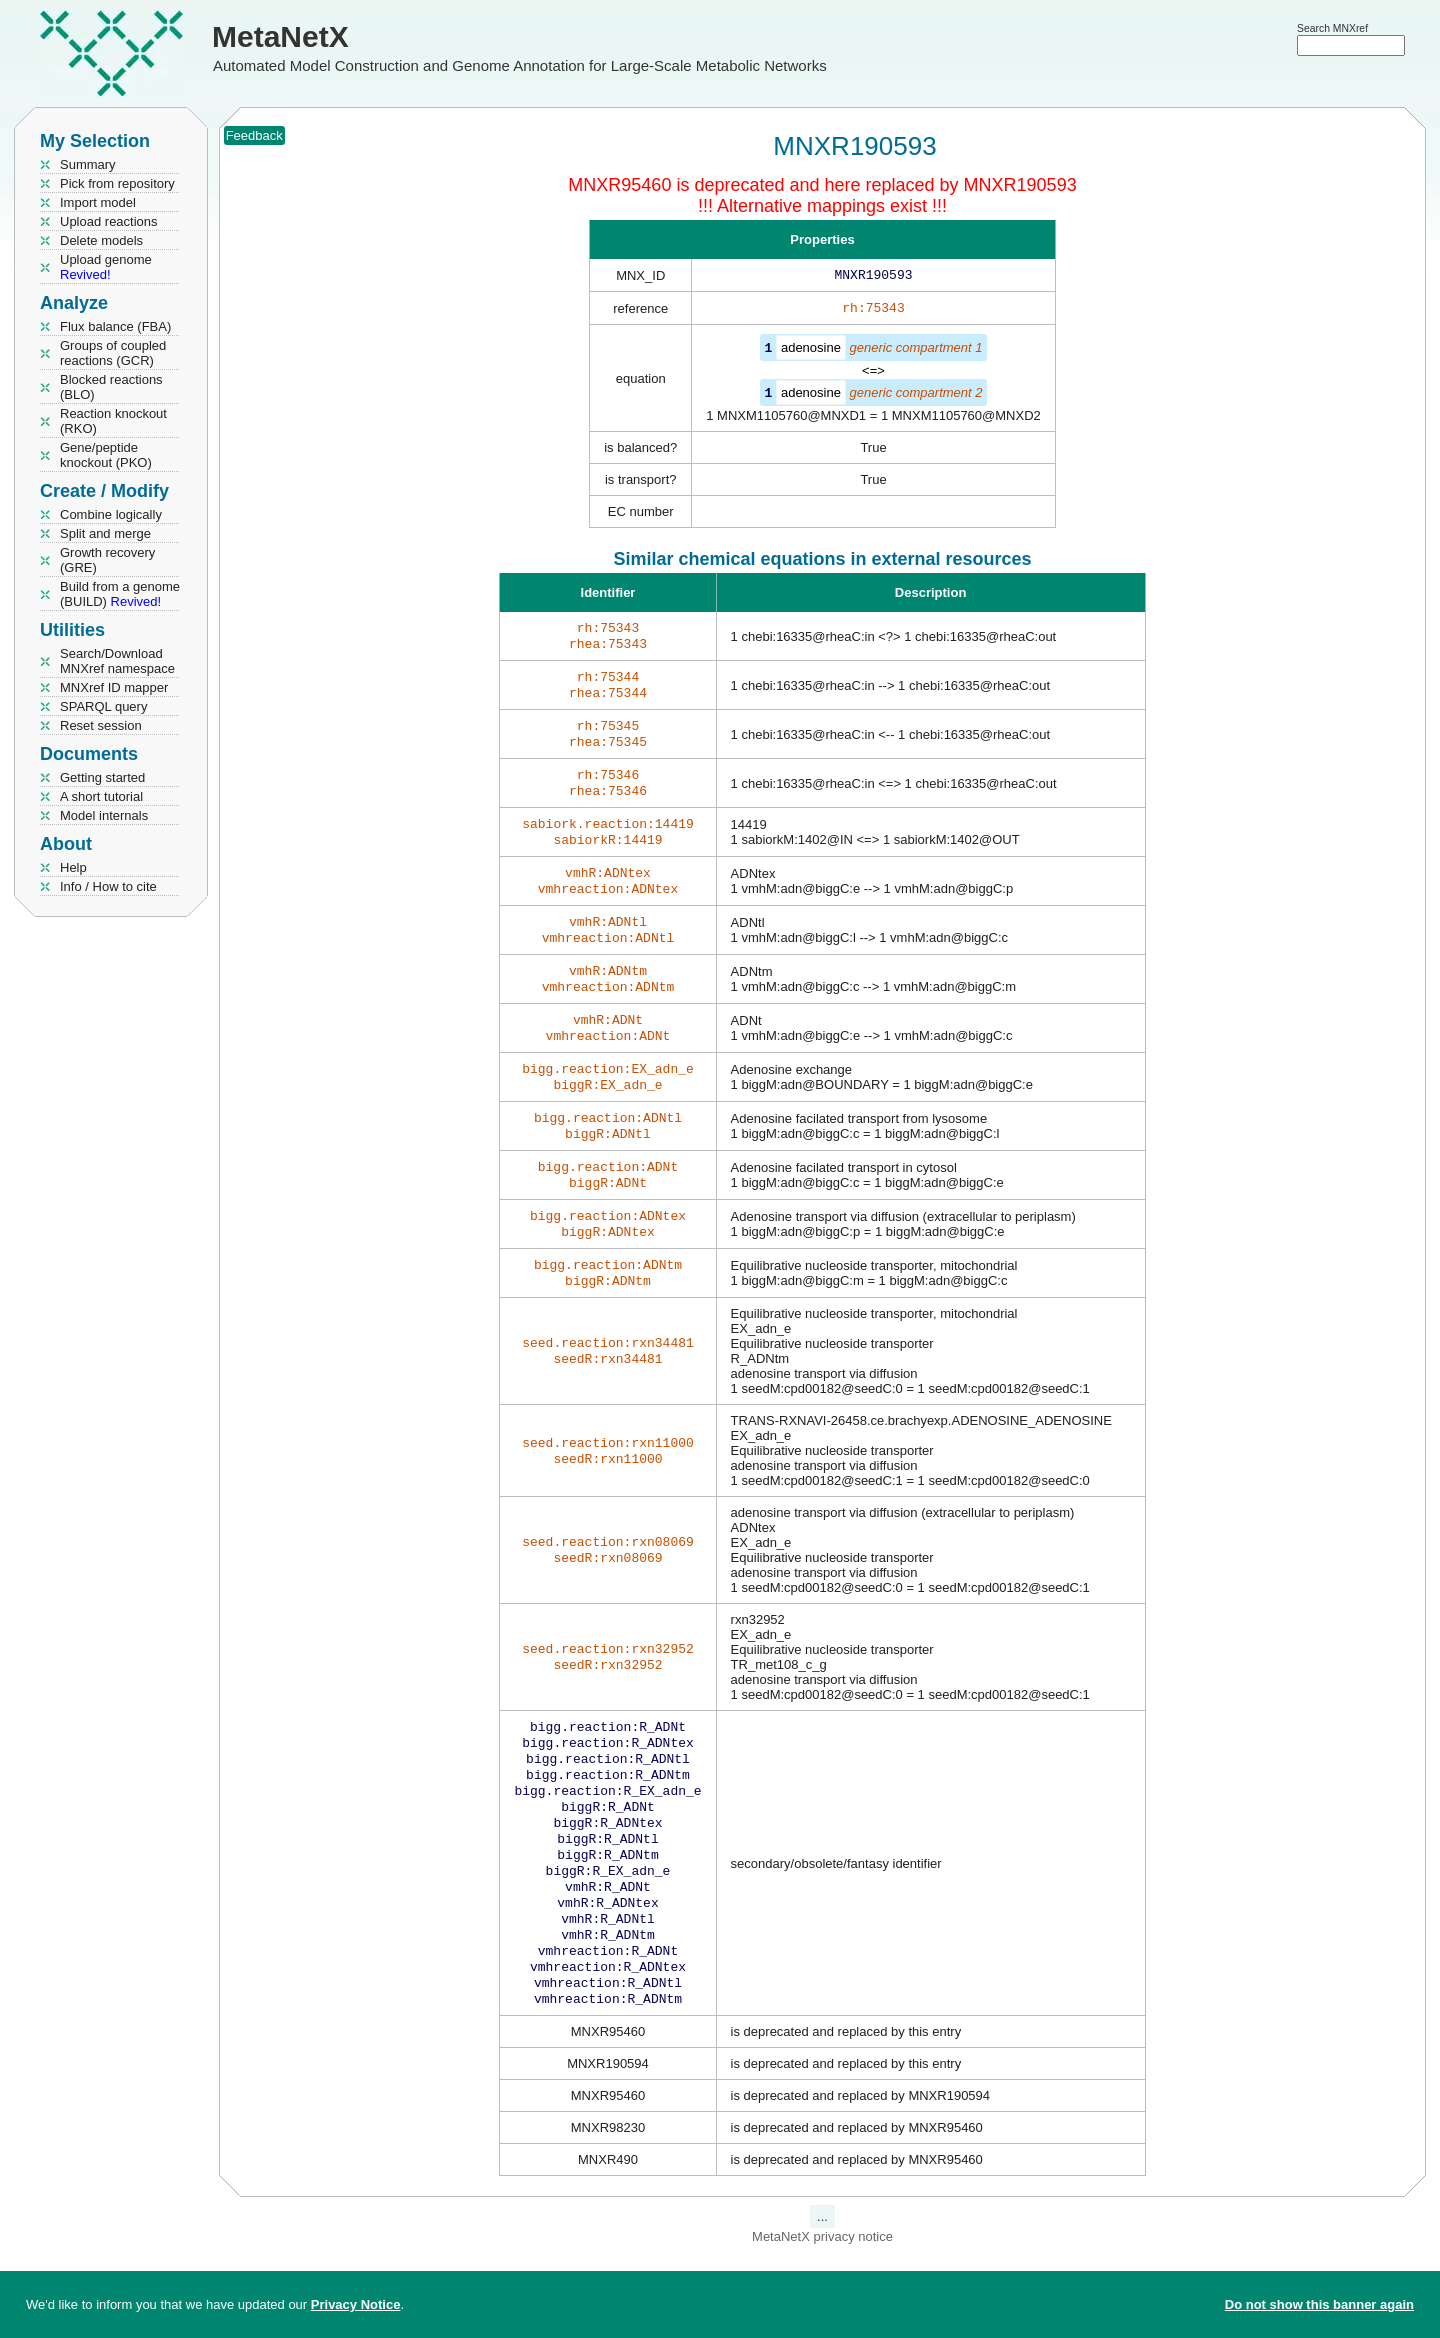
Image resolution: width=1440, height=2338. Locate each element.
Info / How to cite (108, 886)
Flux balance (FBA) (115, 326)
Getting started (102, 777)
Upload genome (106, 267)
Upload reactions (109, 221)
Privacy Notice (356, 2304)
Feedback (254, 135)
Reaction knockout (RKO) (113, 421)
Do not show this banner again (1319, 2304)
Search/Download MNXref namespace (117, 661)
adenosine (811, 351)
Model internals (104, 815)
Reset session (101, 725)
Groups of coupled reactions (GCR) (113, 353)
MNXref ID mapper (114, 687)
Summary (88, 164)
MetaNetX (280, 36)
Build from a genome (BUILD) (120, 594)
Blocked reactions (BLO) (111, 387)
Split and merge (105, 533)
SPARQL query (103, 706)
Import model (98, 202)
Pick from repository (117, 183)
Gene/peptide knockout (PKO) (106, 455)
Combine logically (111, 514)
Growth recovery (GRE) (107, 560)
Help (73, 867)
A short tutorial (101, 796)
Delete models (101, 240)
